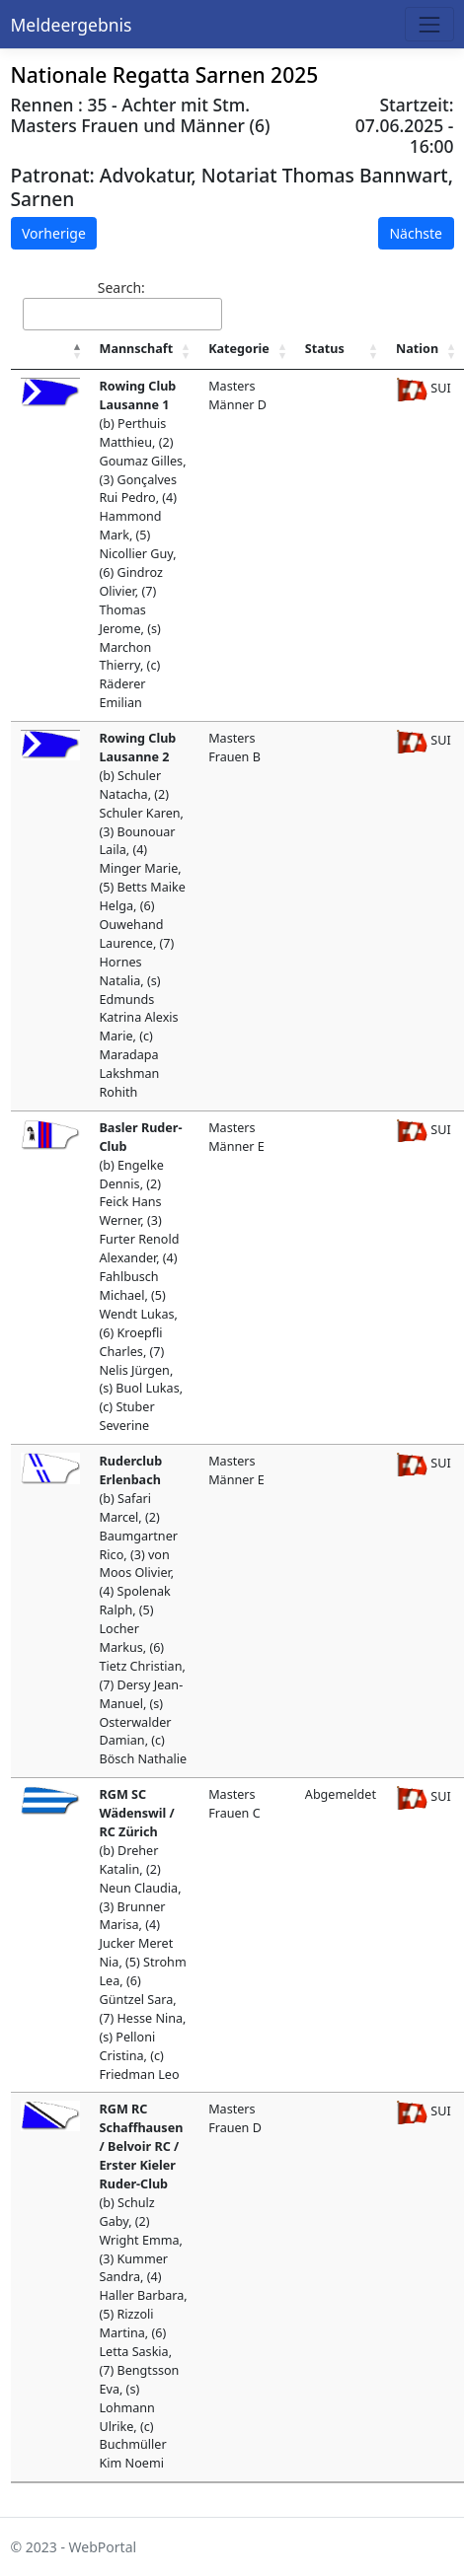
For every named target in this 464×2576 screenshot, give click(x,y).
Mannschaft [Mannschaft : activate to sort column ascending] (137, 348)
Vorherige (54, 233)
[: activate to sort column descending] (50, 350)
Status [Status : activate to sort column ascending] (325, 348)
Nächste (415, 233)
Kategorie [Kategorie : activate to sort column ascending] (239, 348)
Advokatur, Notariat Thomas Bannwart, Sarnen (232, 186)
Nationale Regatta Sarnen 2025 (165, 75)
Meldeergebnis (71, 24)
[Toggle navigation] (429, 24)
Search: (122, 304)
